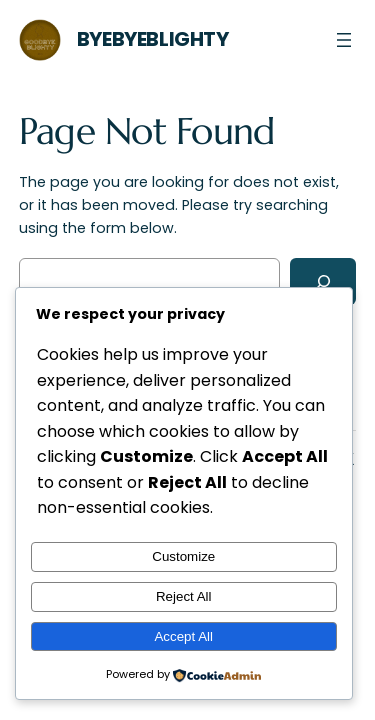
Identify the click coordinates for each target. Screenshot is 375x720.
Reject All (184, 596)
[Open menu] (344, 40)
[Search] (323, 281)
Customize (183, 556)
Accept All (183, 636)
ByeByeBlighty (153, 39)
